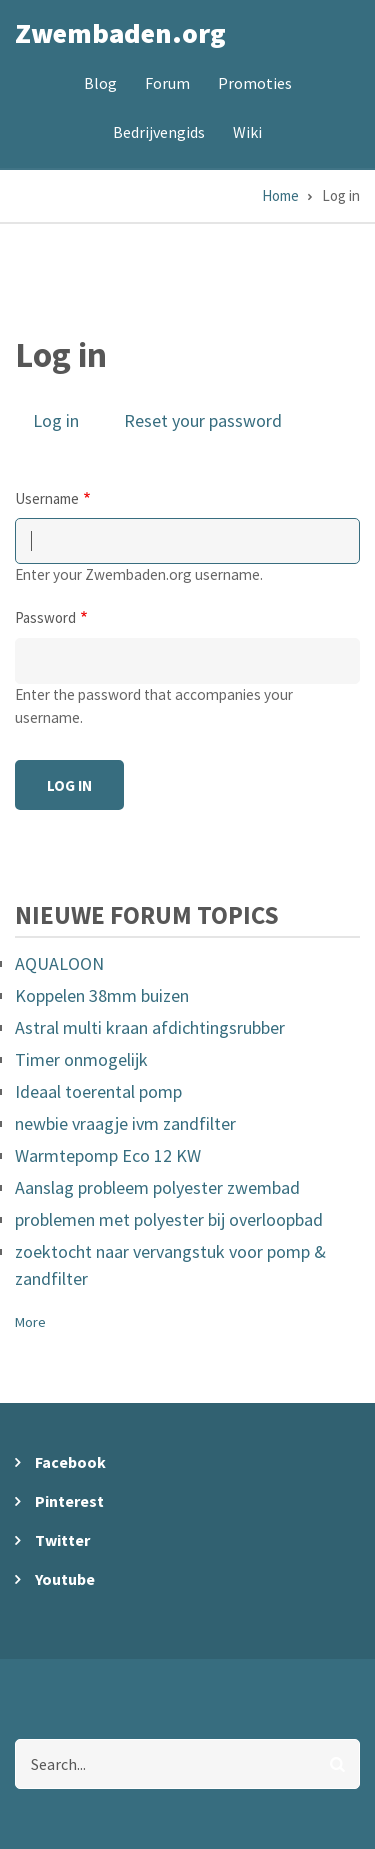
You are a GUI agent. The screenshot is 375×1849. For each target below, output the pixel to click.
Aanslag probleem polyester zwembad (157, 1187)
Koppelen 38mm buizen (102, 995)
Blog (100, 83)
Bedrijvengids (159, 132)
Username (47, 498)
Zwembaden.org (120, 33)
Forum (167, 83)
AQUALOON (59, 963)
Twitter (62, 1540)
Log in (65, 422)
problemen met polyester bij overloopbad (169, 1219)
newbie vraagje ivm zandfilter (125, 1123)
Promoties (255, 83)
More (30, 1322)
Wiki (247, 132)
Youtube (65, 1579)
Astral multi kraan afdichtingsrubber (150, 1027)
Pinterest (69, 1501)
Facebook (70, 1462)
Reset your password (203, 420)
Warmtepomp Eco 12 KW (108, 1155)
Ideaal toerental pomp (98, 1091)
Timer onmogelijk (81, 1059)
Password (45, 617)
